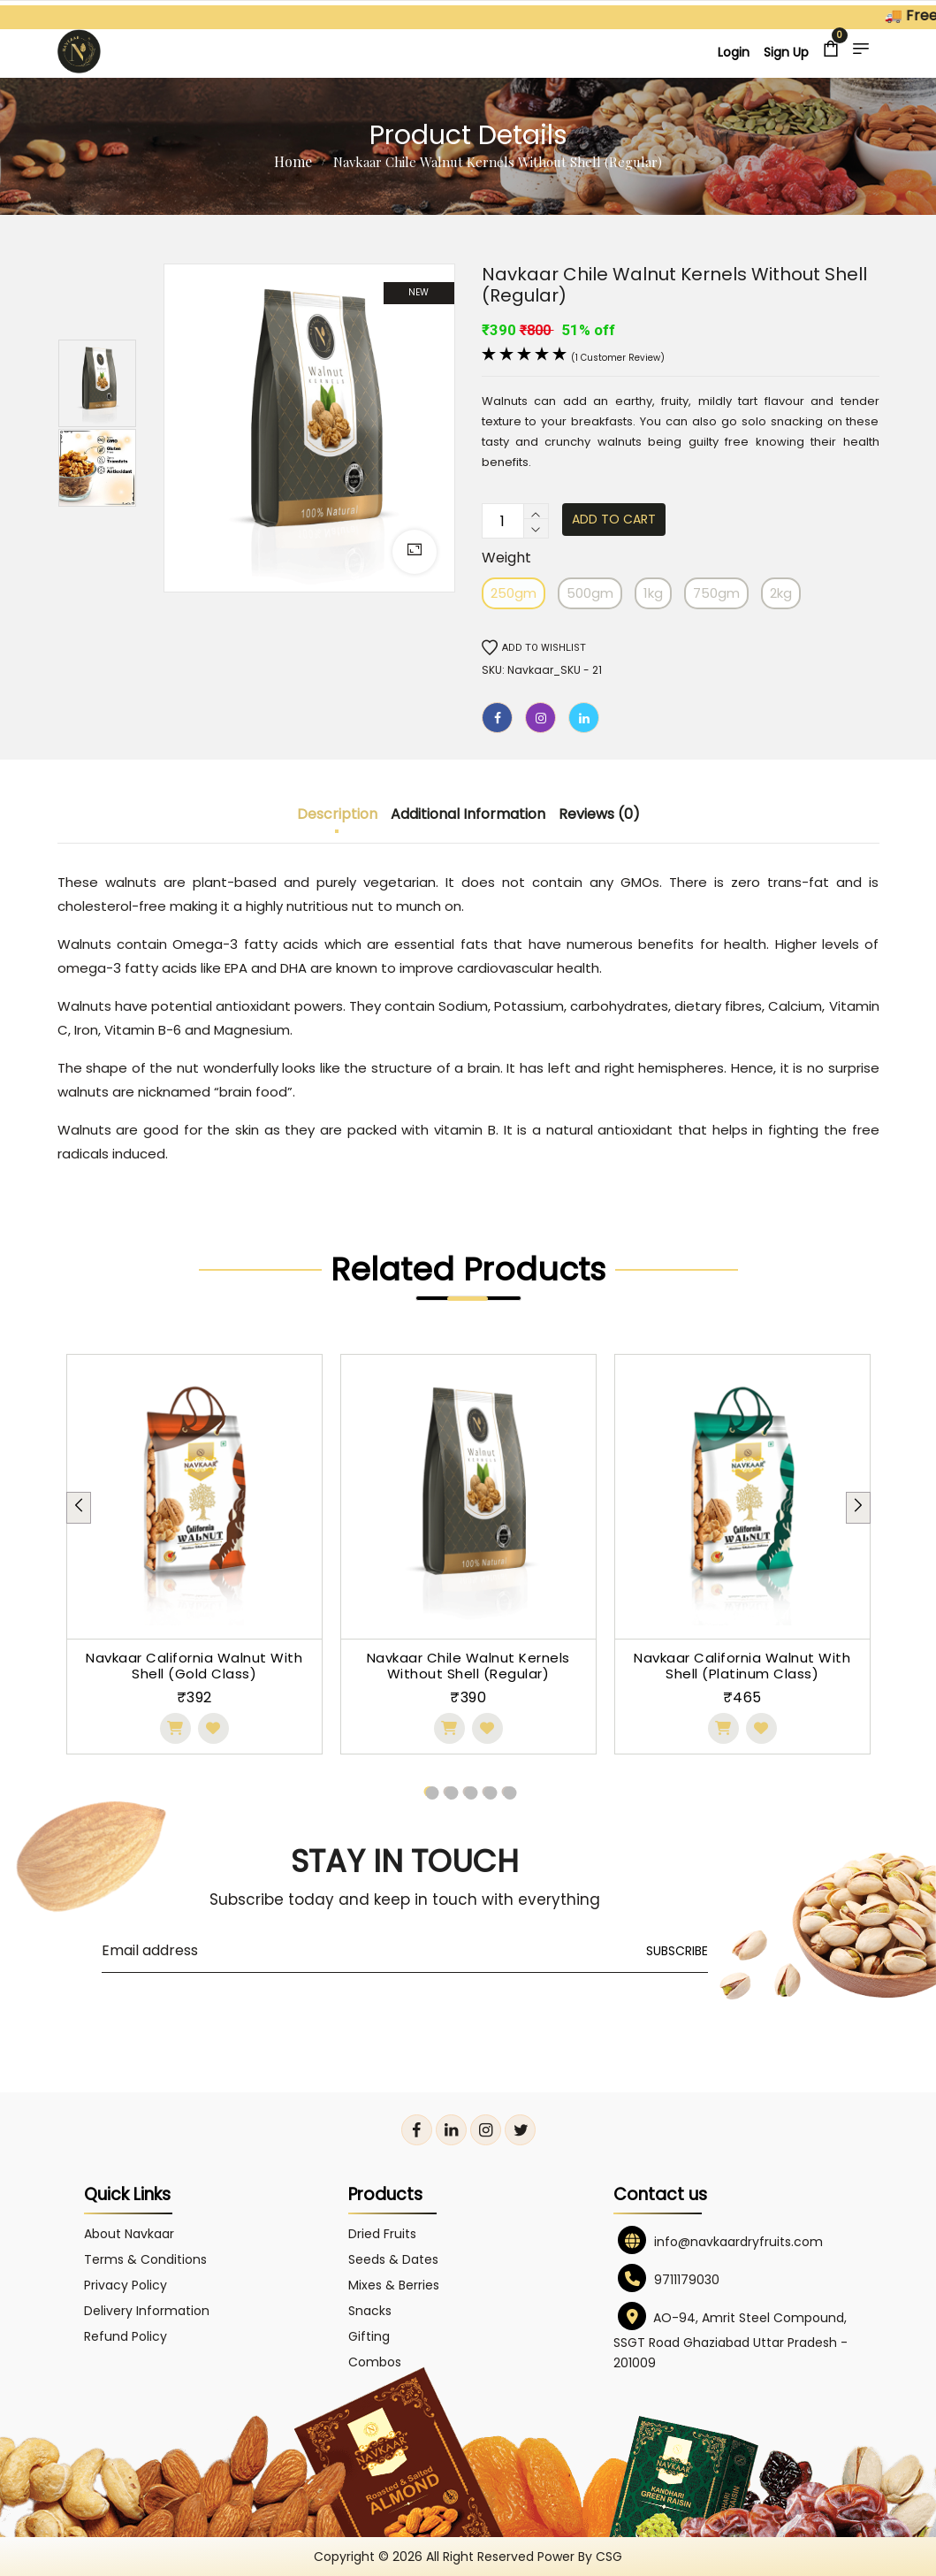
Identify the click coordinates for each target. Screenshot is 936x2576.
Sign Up (786, 52)
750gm (716, 593)
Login (734, 52)
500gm (590, 593)
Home (293, 161)
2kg (781, 593)
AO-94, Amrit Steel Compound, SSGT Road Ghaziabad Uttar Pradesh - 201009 (730, 2340)
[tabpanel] (194, 1554)
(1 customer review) (618, 357)
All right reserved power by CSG (524, 2556)
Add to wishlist (534, 648)
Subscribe (677, 1951)
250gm (513, 593)
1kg (653, 593)
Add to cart (614, 519)
